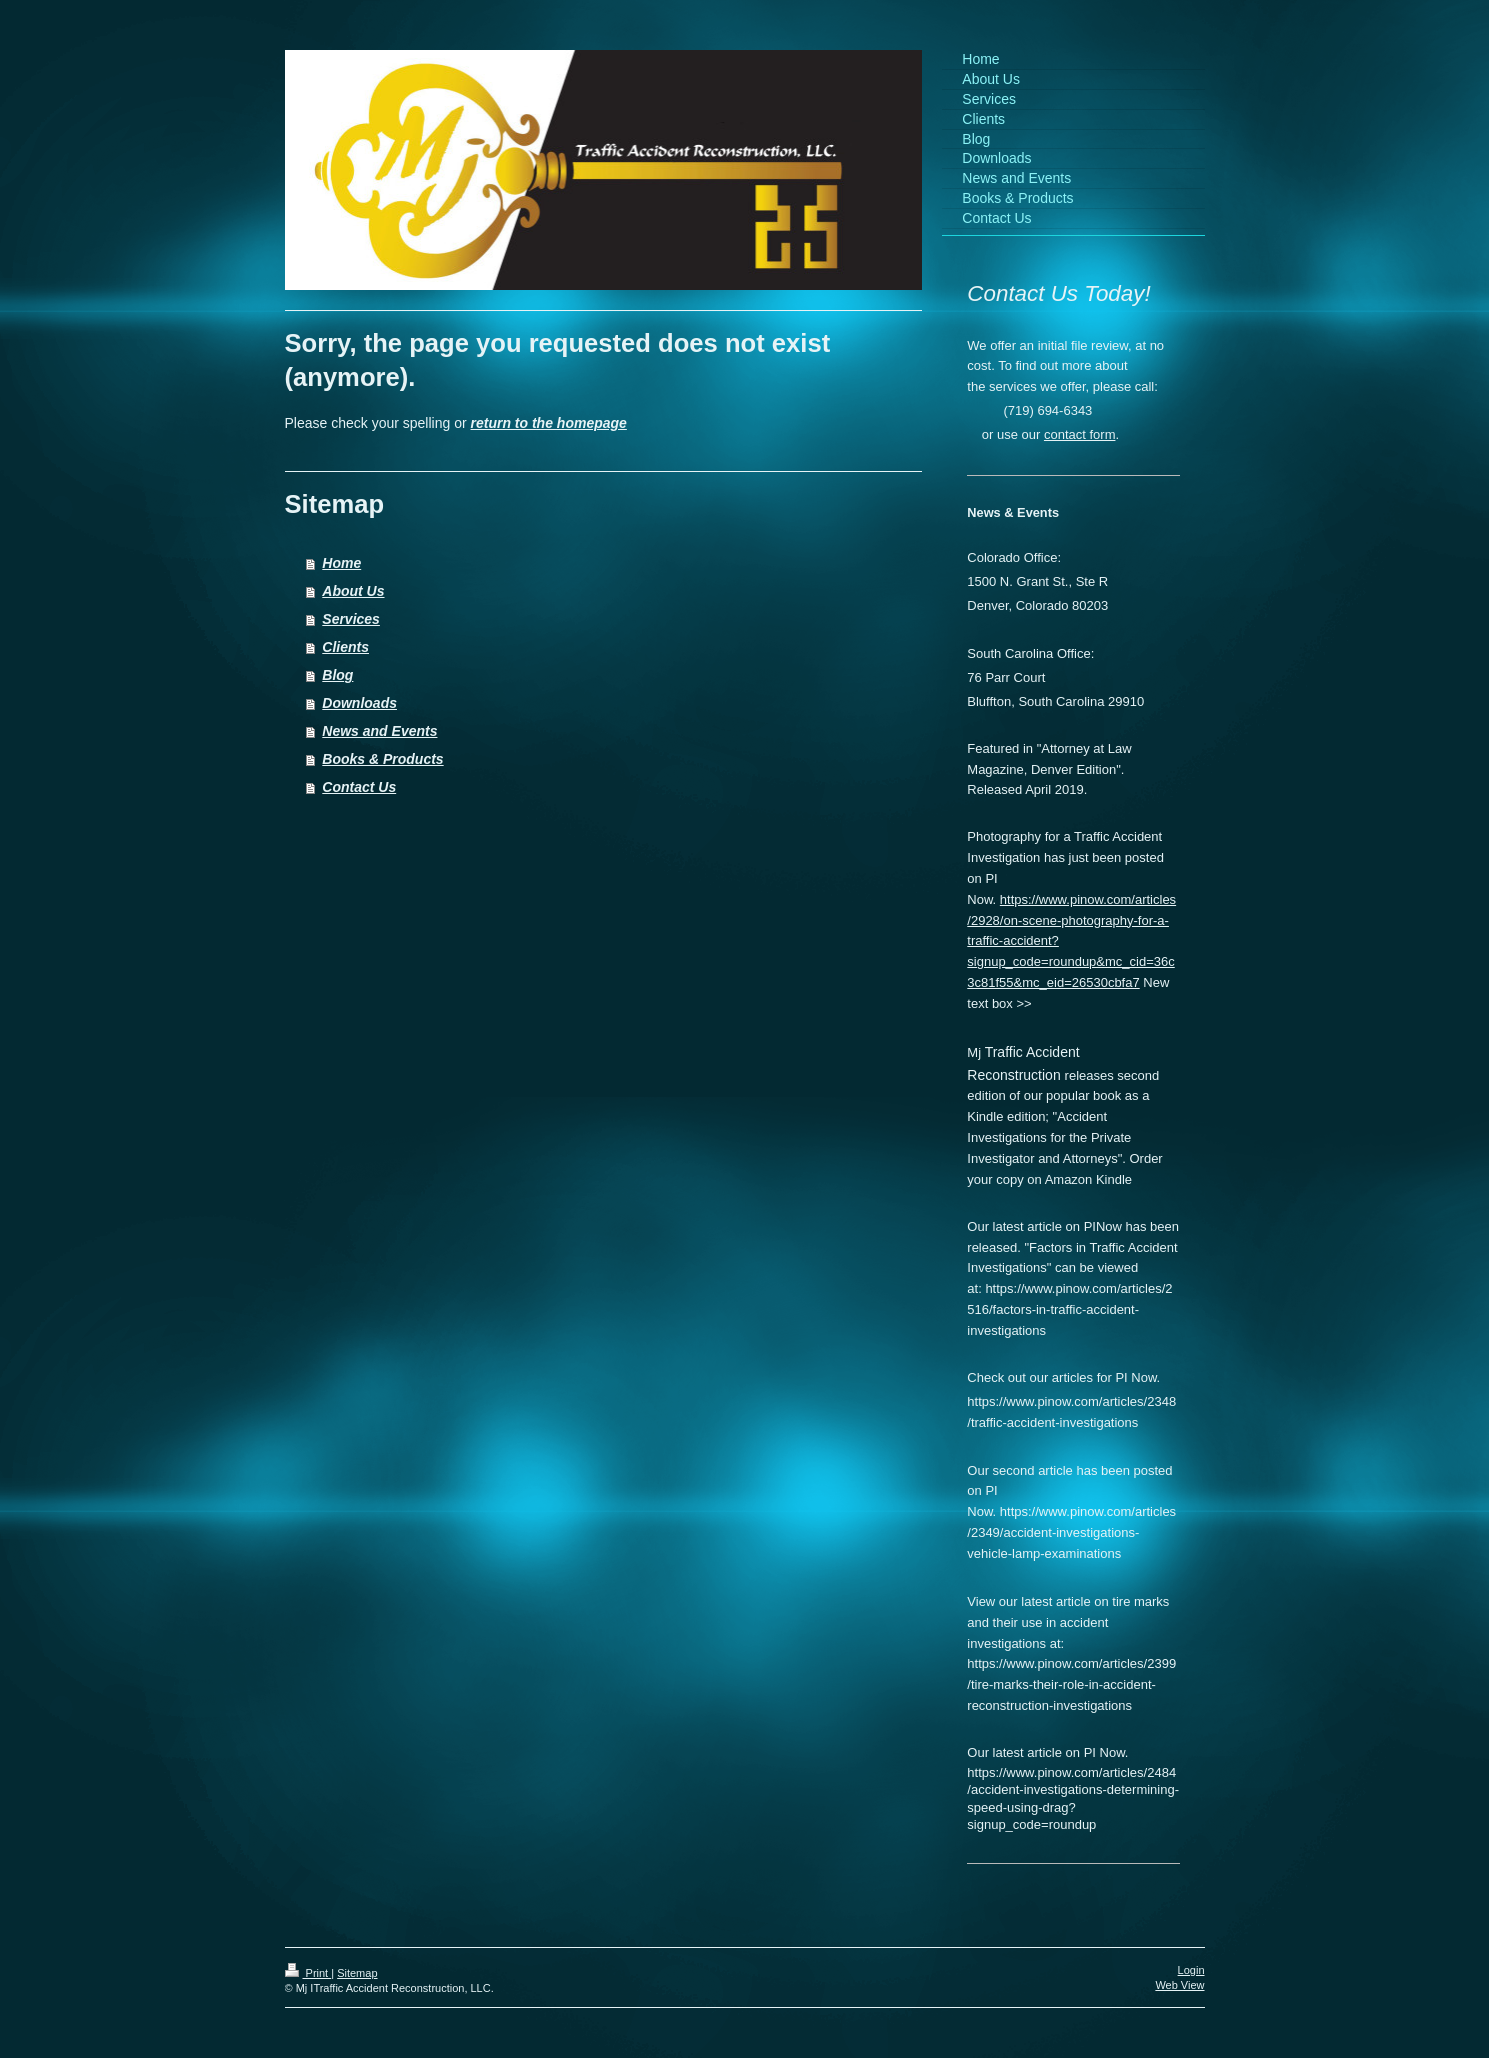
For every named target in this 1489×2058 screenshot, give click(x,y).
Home (341, 563)
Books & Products (382, 759)
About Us (353, 591)
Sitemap (357, 1973)
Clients (345, 647)
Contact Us (359, 787)
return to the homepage (549, 423)
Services (351, 619)
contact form (1080, 434)
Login (1191, 1970)
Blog (337, 675)
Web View (1179, 1985)
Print (308, 1973)
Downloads (359, 703)
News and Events (379, 731)
